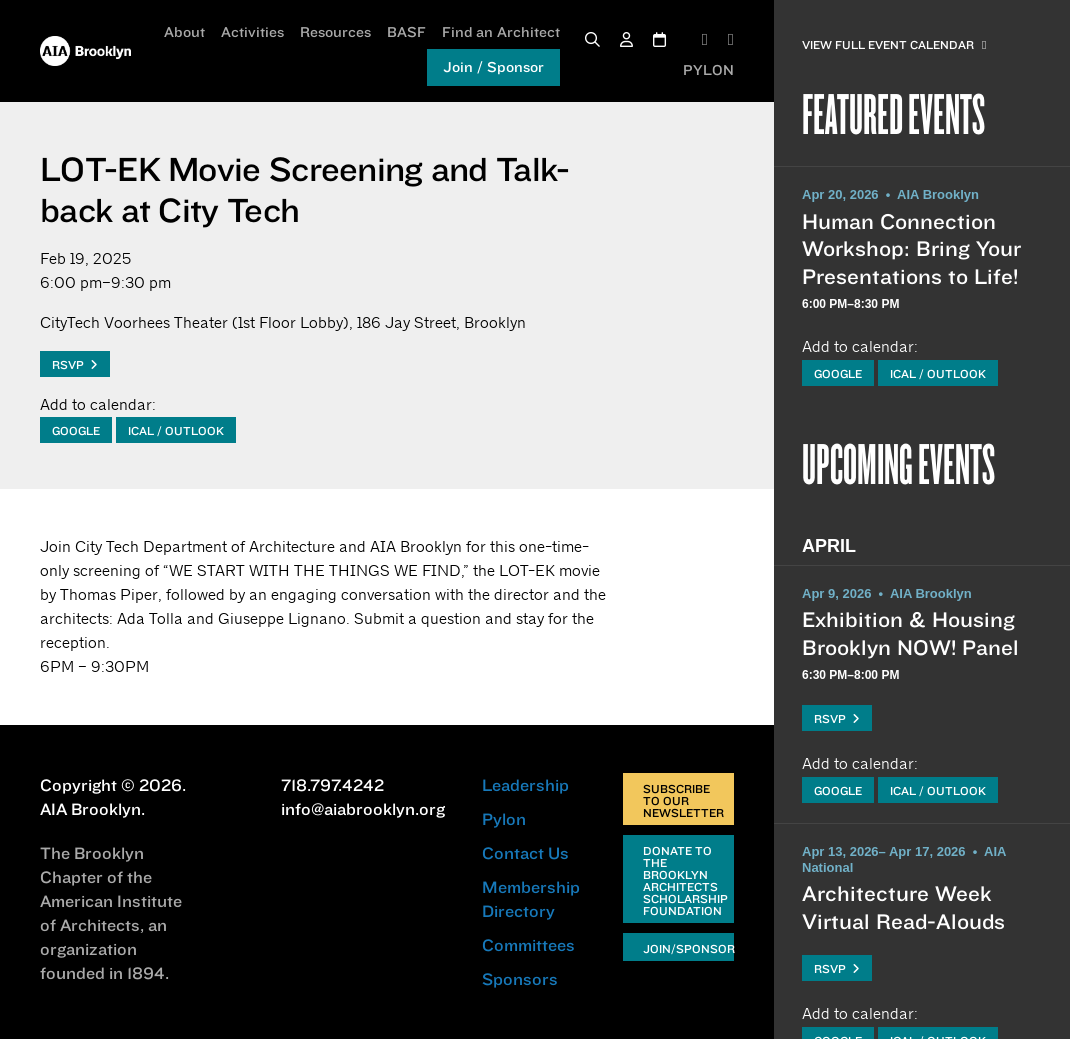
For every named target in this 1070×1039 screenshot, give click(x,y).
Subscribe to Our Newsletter (683, 800)
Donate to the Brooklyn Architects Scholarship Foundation (685, 880)
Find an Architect (501, 32)
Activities (252, 32)
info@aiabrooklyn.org (363, 809)
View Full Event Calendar (894, 44)
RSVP (75, 364)
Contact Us (525, 853)
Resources (335, 32)
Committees (528, 945)
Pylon (504, 819)
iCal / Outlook (176, 430)
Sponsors (520, 979)
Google (76, 430)
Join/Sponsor (688, 948)
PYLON (708, 70)
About (184, 32)
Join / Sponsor (493, 67)
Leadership (525, 785)
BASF (406, 32)
